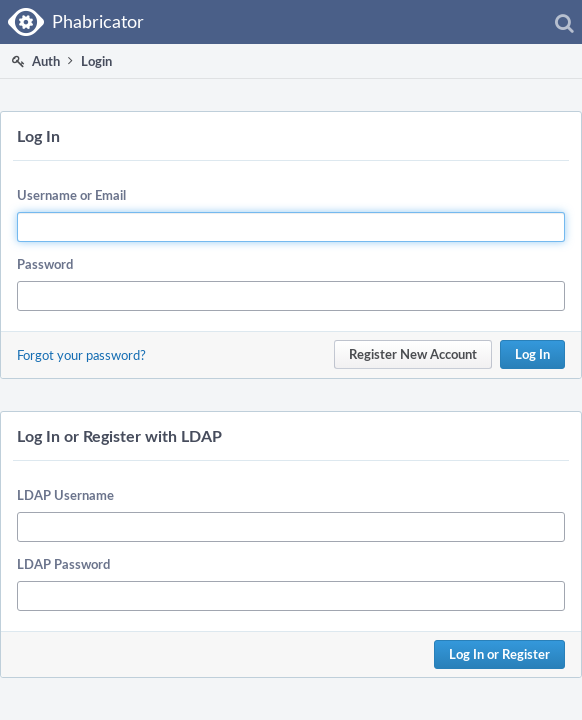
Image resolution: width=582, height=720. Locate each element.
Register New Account (413, 354)
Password (45, 264)
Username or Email (71, 195)
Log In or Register (499, 654)
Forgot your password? (81, 355)
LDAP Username (65, 495)
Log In (532, 354)
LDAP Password (63, 564)
